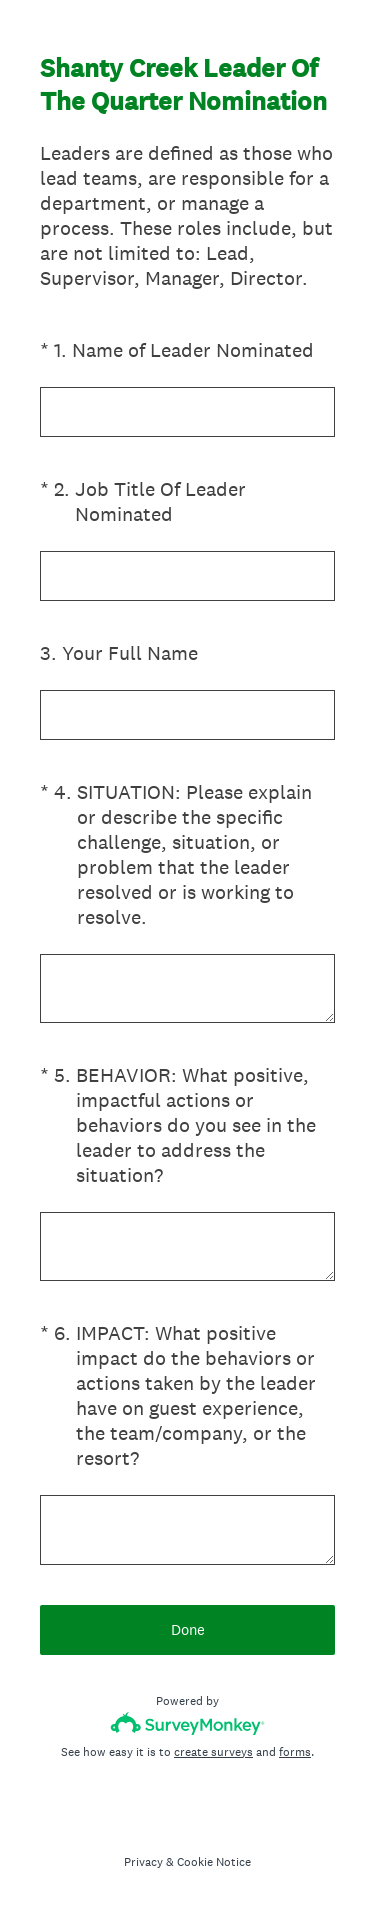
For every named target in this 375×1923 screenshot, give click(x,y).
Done (188, 1629)
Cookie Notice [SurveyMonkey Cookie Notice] (214, 1862)
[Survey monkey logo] (187, 1723)
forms (295, 1752)
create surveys (213, 1752)
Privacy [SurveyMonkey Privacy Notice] (143, 1862)
